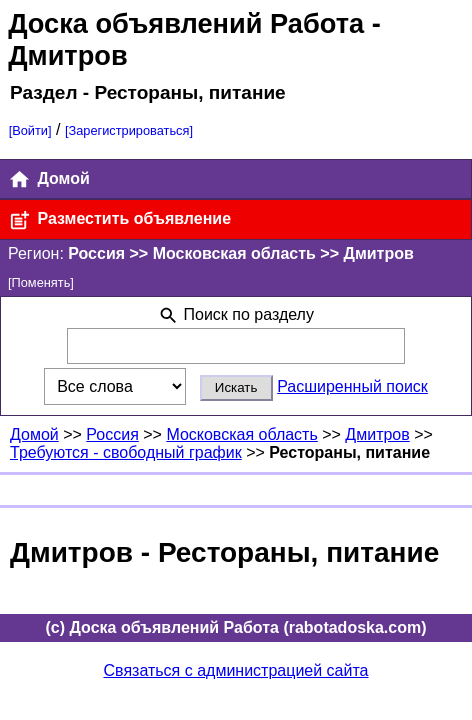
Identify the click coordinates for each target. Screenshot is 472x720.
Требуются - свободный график (126, 452)
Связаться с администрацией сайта (236, 670)
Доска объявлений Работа (186, 23)
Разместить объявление (119, 220)
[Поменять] (41, 282)
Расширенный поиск (352, 386)
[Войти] (30, 130)
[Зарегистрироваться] (129, 130)
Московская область (241, 434)
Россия (112, 434)
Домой (49, 179)
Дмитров (377, 434)
